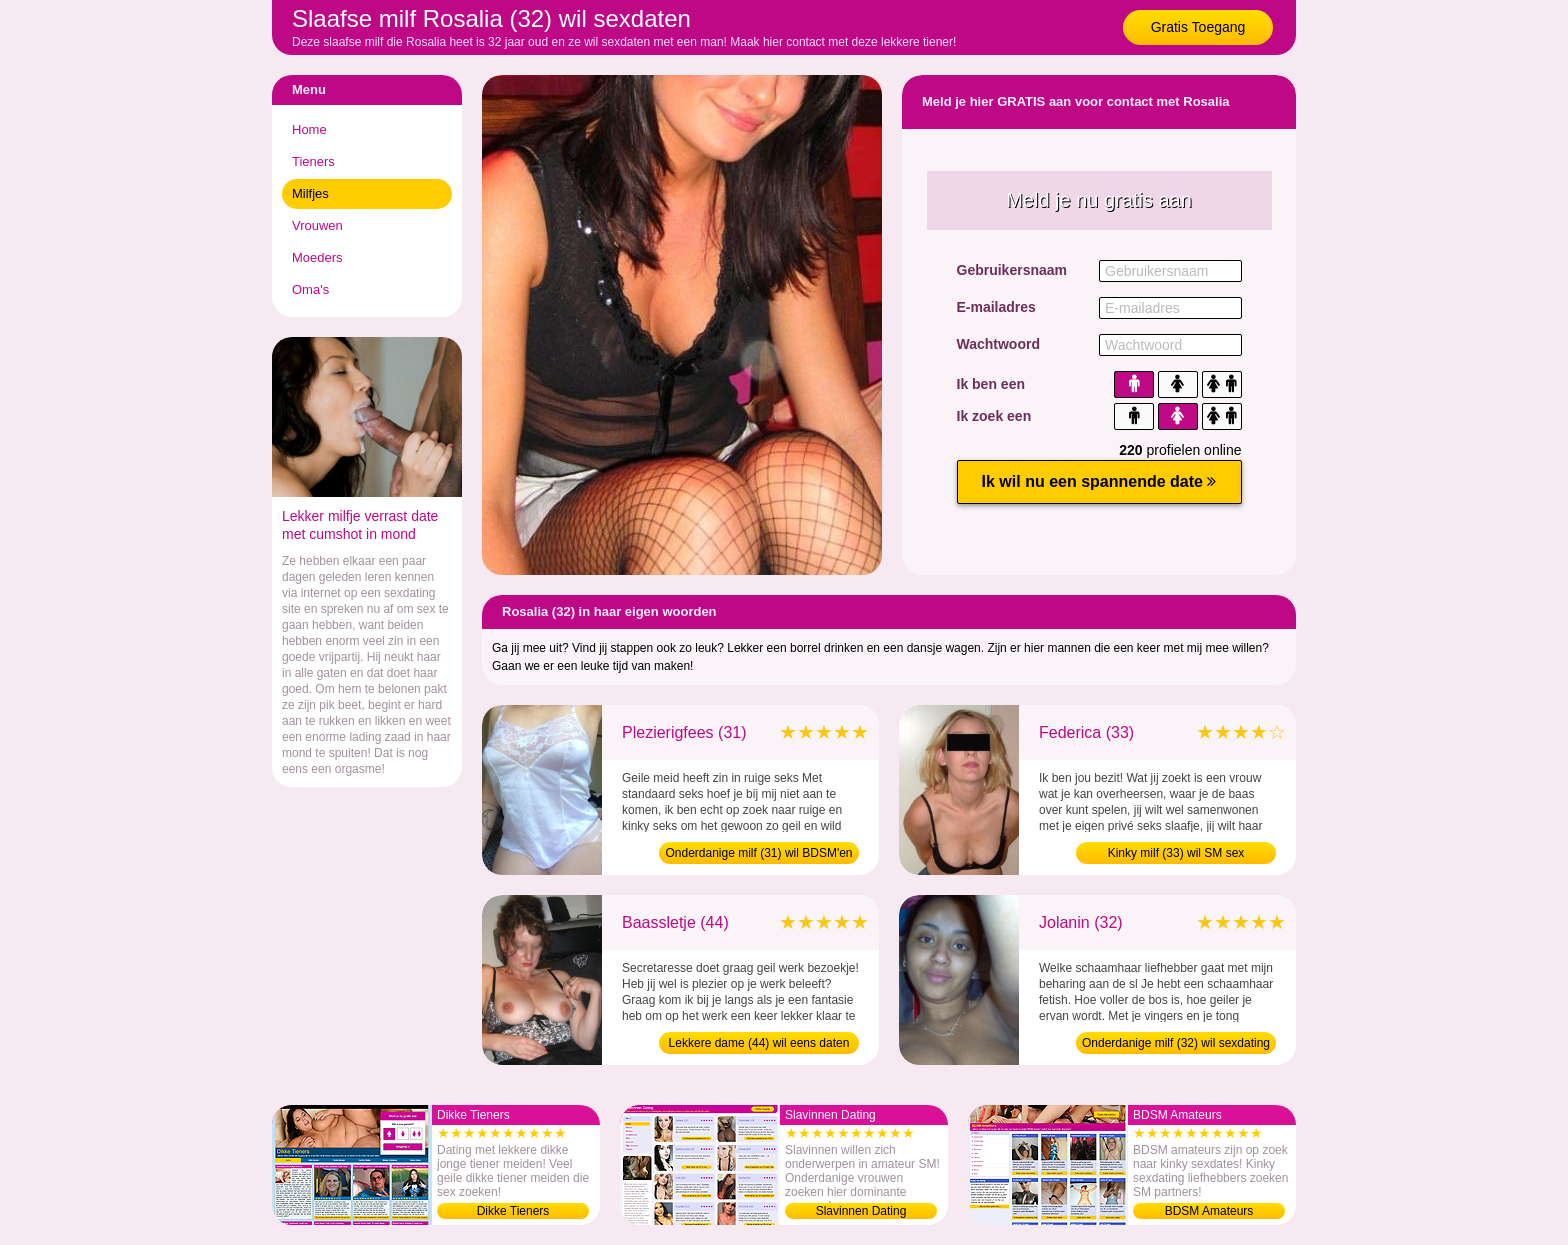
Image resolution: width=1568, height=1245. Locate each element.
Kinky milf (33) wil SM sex (1176, 853)
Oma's (310, 289)
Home (309, 129)
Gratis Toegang (1198, 27)
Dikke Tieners (513, 1211)
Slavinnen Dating (861, 1211)
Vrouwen (317, 225)
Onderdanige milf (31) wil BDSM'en (758, 853)
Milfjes (310, 193)
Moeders (317, 257)
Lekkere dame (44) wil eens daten (759, 1043)
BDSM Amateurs (1209, 1211)
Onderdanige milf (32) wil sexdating (1176, 1043)
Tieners (313, 161)
